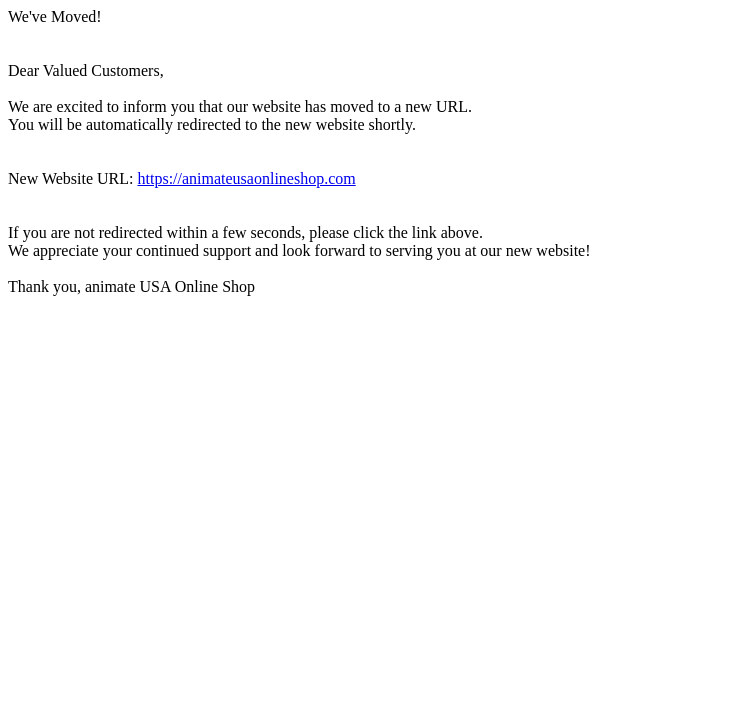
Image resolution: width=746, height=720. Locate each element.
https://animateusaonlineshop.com (247, 178)
